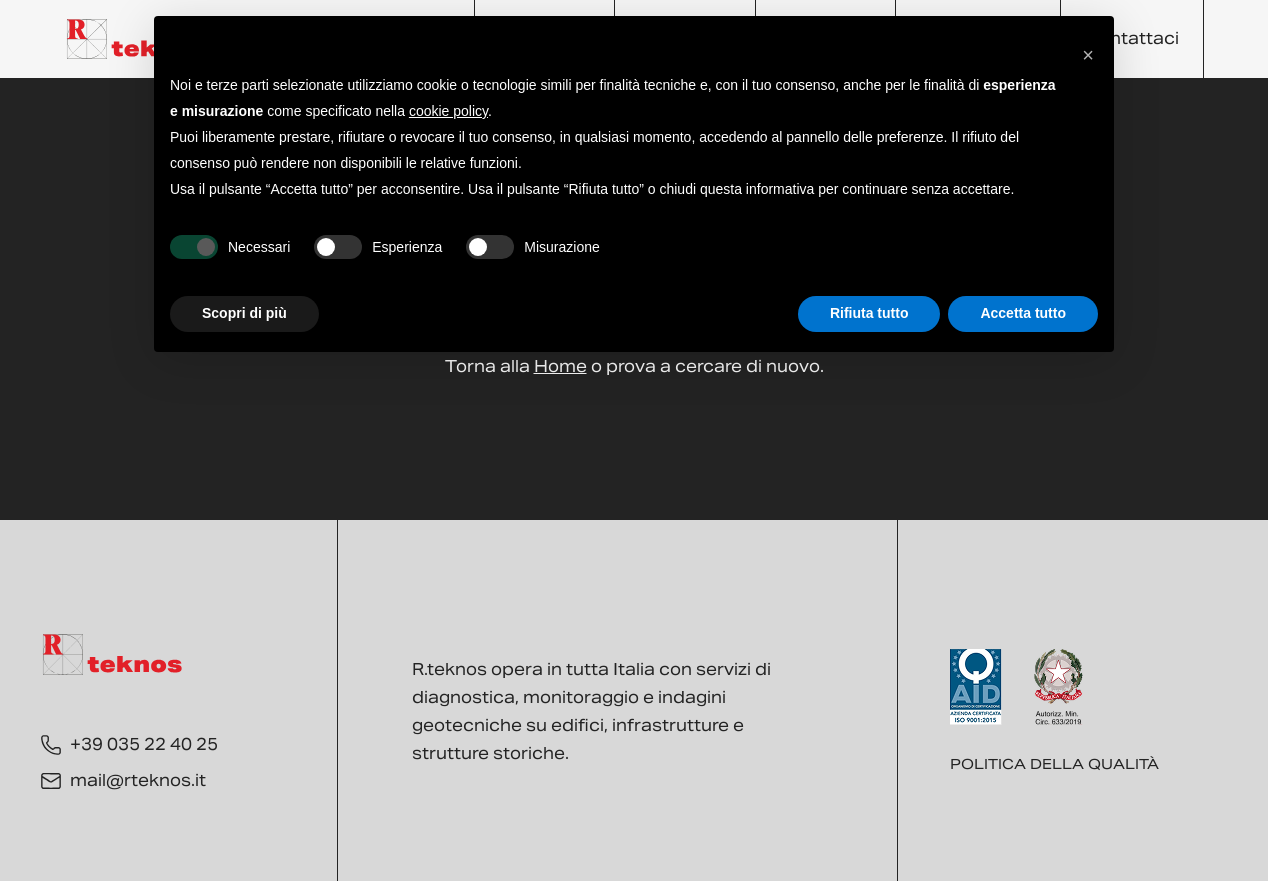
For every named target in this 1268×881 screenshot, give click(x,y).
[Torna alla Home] (137, 39)
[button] (1088, 48)
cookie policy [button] (448, 111)
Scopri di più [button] (244, 313)
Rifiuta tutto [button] (869, 313)
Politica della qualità (1054, 764)
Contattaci (1132, 38)
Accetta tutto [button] (1023, 313)
